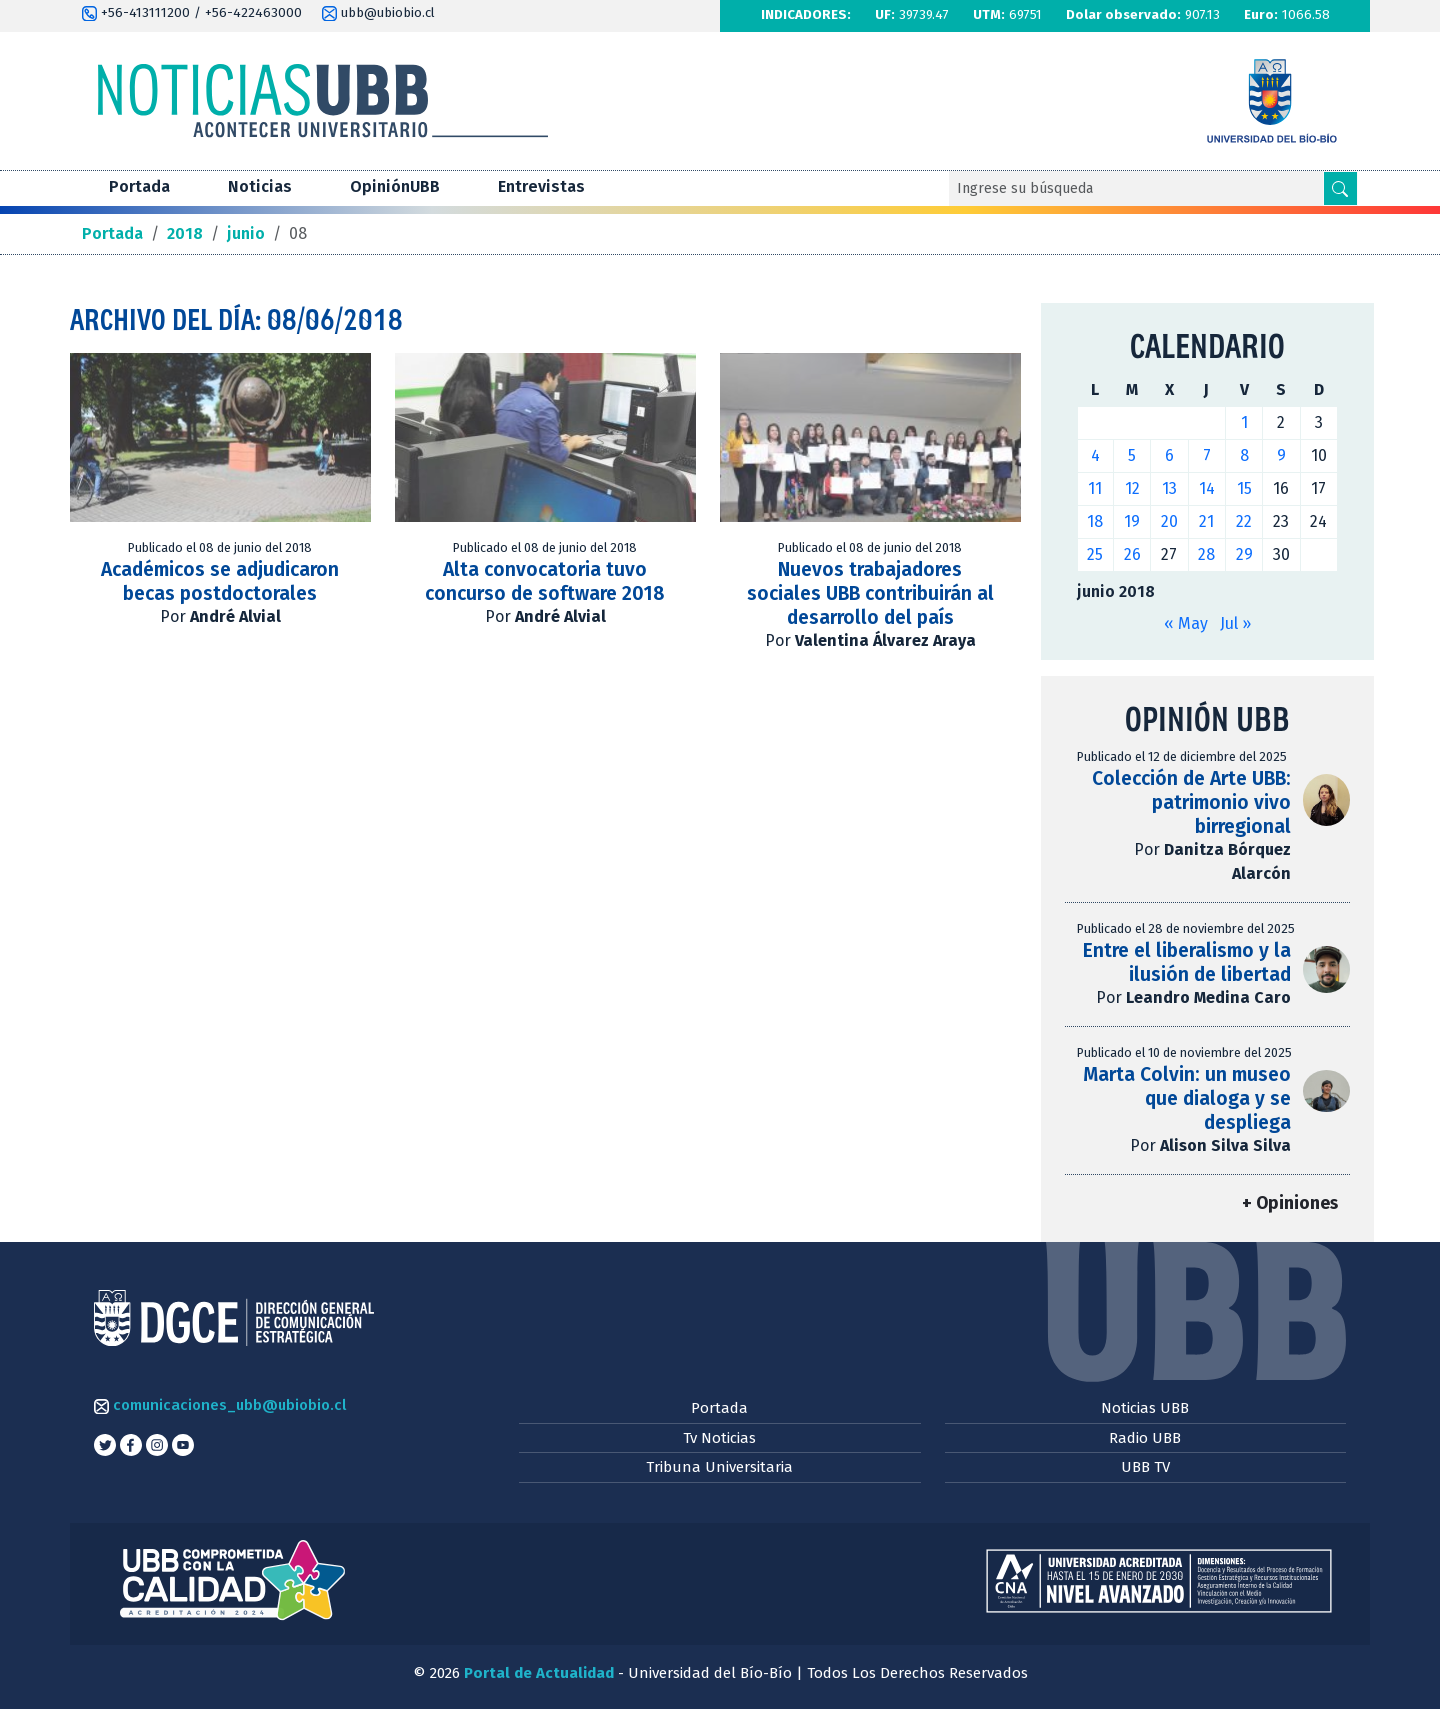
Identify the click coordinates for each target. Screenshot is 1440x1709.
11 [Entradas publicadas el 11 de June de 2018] (1095, 488)
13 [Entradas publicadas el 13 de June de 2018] (1169, 488)
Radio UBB (1145, 1438)
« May (1186, 623)
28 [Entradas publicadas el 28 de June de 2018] (1206, 554)
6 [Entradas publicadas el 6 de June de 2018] (1169, 455)
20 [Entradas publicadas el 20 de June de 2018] (1169, 521)
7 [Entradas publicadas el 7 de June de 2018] (1207, 455)
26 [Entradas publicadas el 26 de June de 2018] (1132, 554)
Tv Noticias (719, 1438)
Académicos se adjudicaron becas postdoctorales (220, 581)
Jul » (1235, 623)
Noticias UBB (1145, 1408)
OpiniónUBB (395, 186)
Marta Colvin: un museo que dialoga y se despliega (1187, 1098)
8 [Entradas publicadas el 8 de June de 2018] (1244, 455)
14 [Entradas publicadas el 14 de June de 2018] (1207, 488)
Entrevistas (541, 186)
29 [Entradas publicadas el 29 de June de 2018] (1244, 554)
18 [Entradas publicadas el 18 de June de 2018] (1095, 521)
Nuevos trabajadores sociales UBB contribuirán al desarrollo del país (870, 593)
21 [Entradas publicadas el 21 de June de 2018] (1206, 521)
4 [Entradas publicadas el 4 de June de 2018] (1095, 455)
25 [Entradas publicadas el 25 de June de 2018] (1095, 554)
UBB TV (1145, 1467)
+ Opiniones (1290, 1203)
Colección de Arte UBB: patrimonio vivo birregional (1191, 802)
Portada (139, 186)
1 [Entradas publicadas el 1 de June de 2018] (1244, 422)
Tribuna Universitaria (719, 1467)
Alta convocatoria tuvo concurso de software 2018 (545, 581)
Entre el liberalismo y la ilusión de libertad (1187, 962)
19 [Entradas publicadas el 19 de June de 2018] (1132, 521)
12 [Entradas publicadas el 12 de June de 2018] (1132, 488)
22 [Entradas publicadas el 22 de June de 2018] (1244, 521)
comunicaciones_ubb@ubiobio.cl (220, 1405)
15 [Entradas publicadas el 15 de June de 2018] (1244, 488)
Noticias (260, 186)
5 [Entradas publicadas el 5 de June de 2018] (1132, 455)
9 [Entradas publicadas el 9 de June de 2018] (1281, 455)
